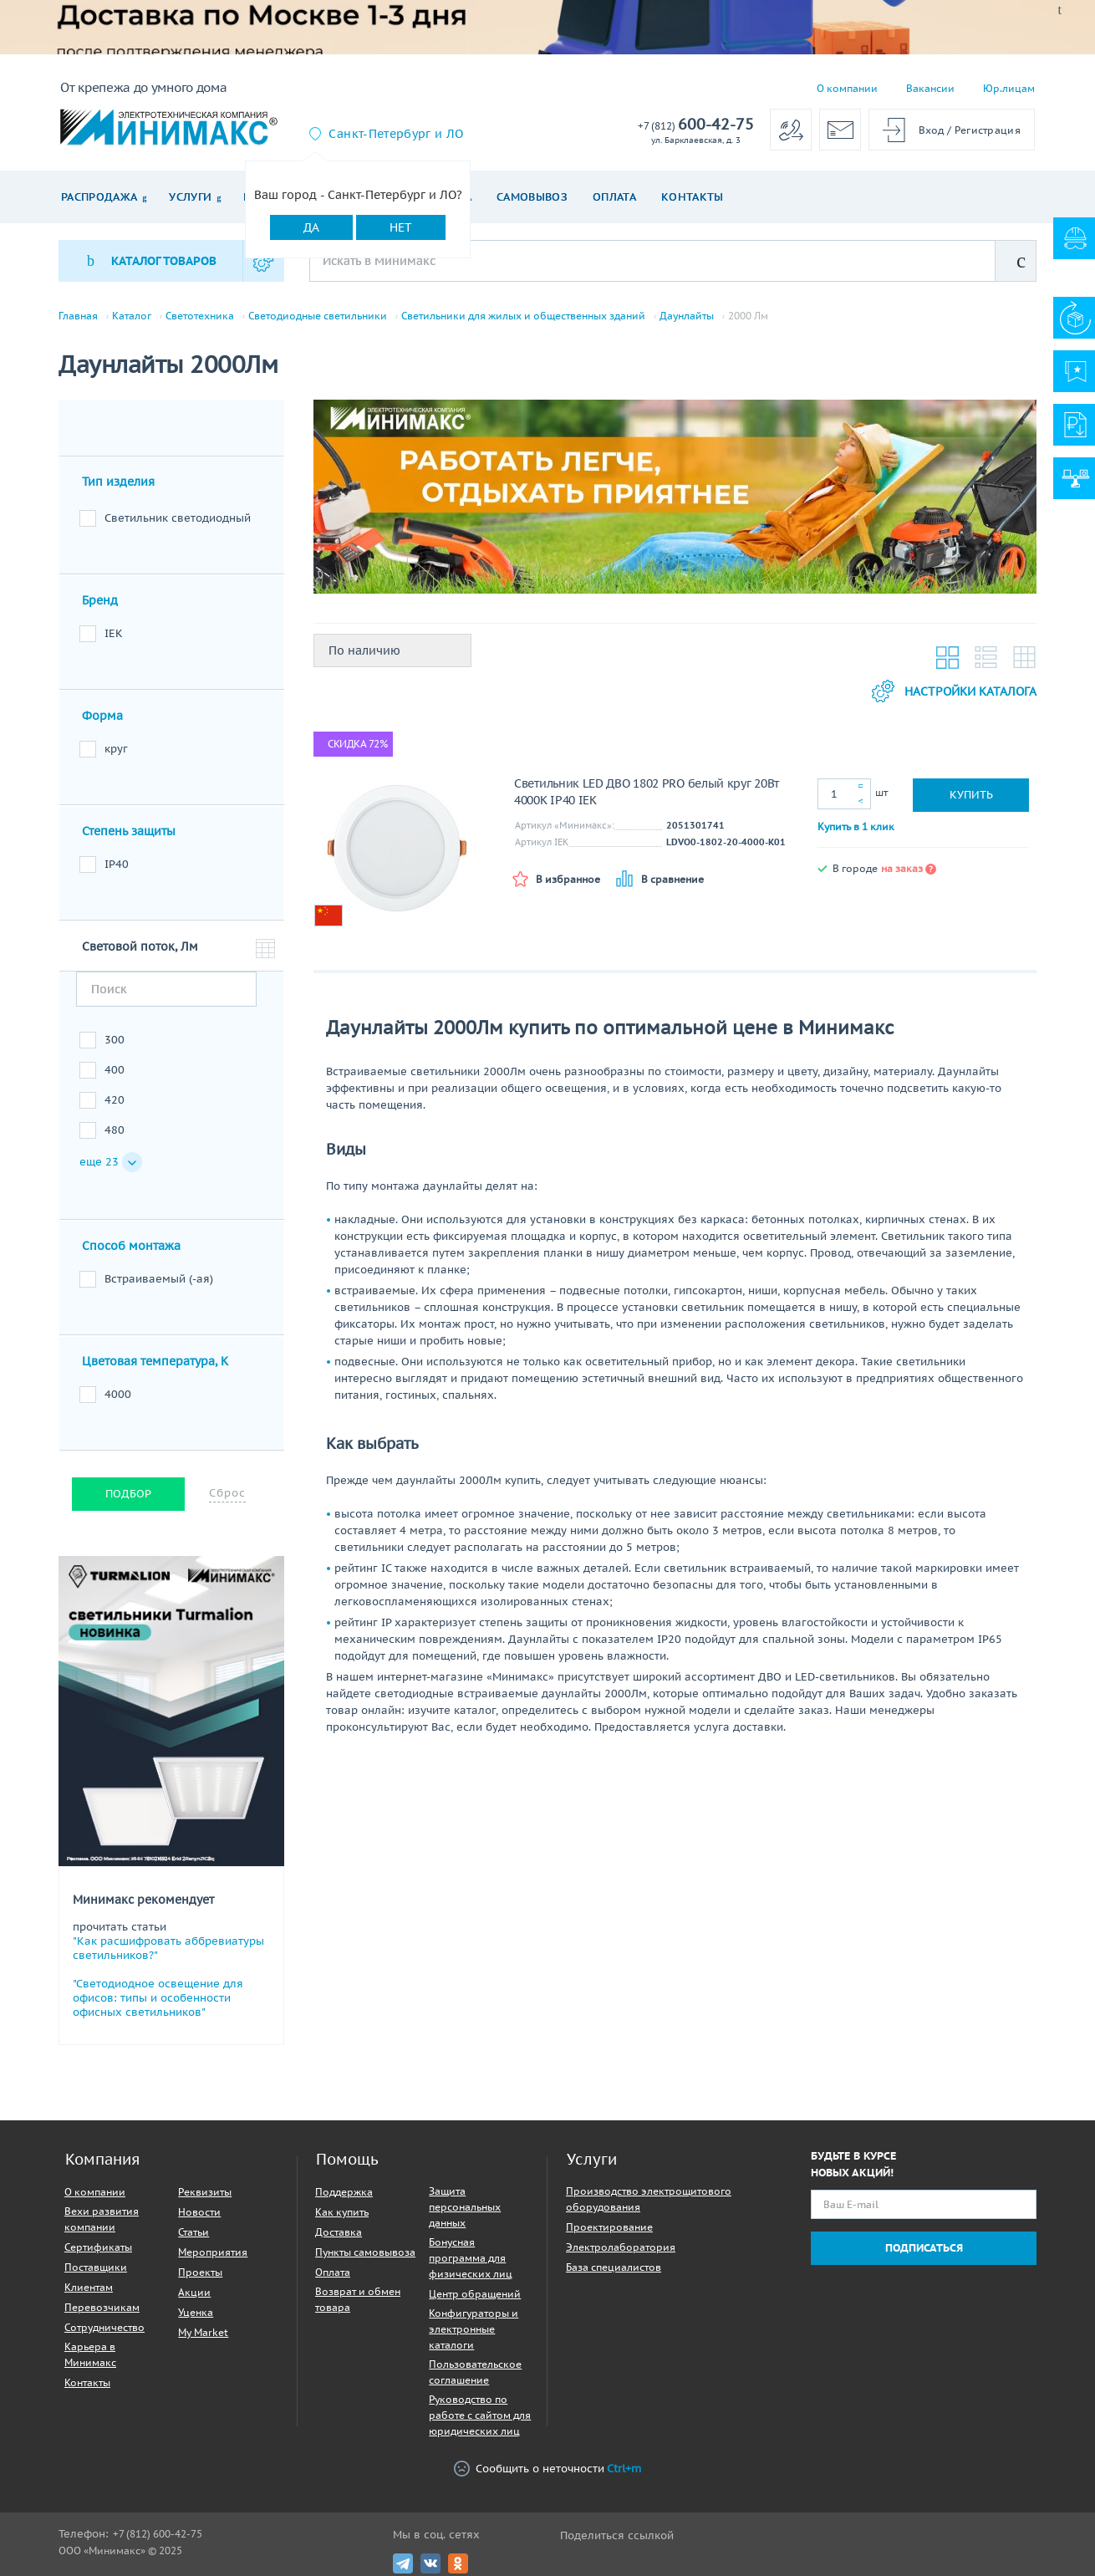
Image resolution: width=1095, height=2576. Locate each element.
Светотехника (200, 316)
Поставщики (95, 2267)
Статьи (193, 2232)
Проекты (200, 2272)
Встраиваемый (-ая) (158, 1279)
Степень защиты (129, 831)
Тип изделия (118, 481)
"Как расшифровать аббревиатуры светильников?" (168, 1948)
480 (114, 1130)
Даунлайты (687, 316)
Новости (199, 2212)
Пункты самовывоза (365, 2252)
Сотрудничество (104, 2327)
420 (114, 1100)
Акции (194, 2292)
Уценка (195, 2312)
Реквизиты (205, 2192)
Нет (401, 227)
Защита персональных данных (465, 2207)
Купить (971, 795)
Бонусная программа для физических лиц (470, 2258)
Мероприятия (212, 2252)
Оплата (614, 197)
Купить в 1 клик (855, 826)
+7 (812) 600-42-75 (157, 2534)
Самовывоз (532, 197)
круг (116, 749)
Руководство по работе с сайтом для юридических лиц (480, 2415)
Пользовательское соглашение (475, 2372)
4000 (117, 1394)
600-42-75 (696, 125)
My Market (203, 2332)
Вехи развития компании (101, 2219)
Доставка (338, 2232)
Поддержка (344, 2192)
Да (311, 227)
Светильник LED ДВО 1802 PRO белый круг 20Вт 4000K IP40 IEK (646, 792)
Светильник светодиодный (177, 518)
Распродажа (99, 197)
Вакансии (930, 88)
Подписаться (924, 2248)
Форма (102, 715)
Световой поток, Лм (140, 946)
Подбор (128, 1494)
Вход (932, 130)
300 (114, 1040)
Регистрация (988, 130)
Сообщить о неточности (547, 2469)
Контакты (692, 197)
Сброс (227, 1493)
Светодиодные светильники (317, 316)
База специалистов (613, 2267)
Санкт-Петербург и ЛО (395, 133)
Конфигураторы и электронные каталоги (473, 2329)
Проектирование (609, 2227)
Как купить (342, 2212)
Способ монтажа (131, 1245)
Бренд (100, 600)
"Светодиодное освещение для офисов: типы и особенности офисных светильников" (158, 1998)
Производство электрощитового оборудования (648, 2199)
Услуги (190, 197)
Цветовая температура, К (155, 1361)
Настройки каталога (954, 691)
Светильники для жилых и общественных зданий (523, 316)
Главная (78, 316)
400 (114, 1070)
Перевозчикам (102, 2307)
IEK (113, 633)
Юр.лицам (1009, 88)
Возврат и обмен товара (357, 2299)
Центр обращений (475, 2294)
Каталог (131, 316)
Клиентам (88, 2287)
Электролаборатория (620, 2247)
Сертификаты (98, 2247)
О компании (847, 88)
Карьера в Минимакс (90, 2354)
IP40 (116, 864)
